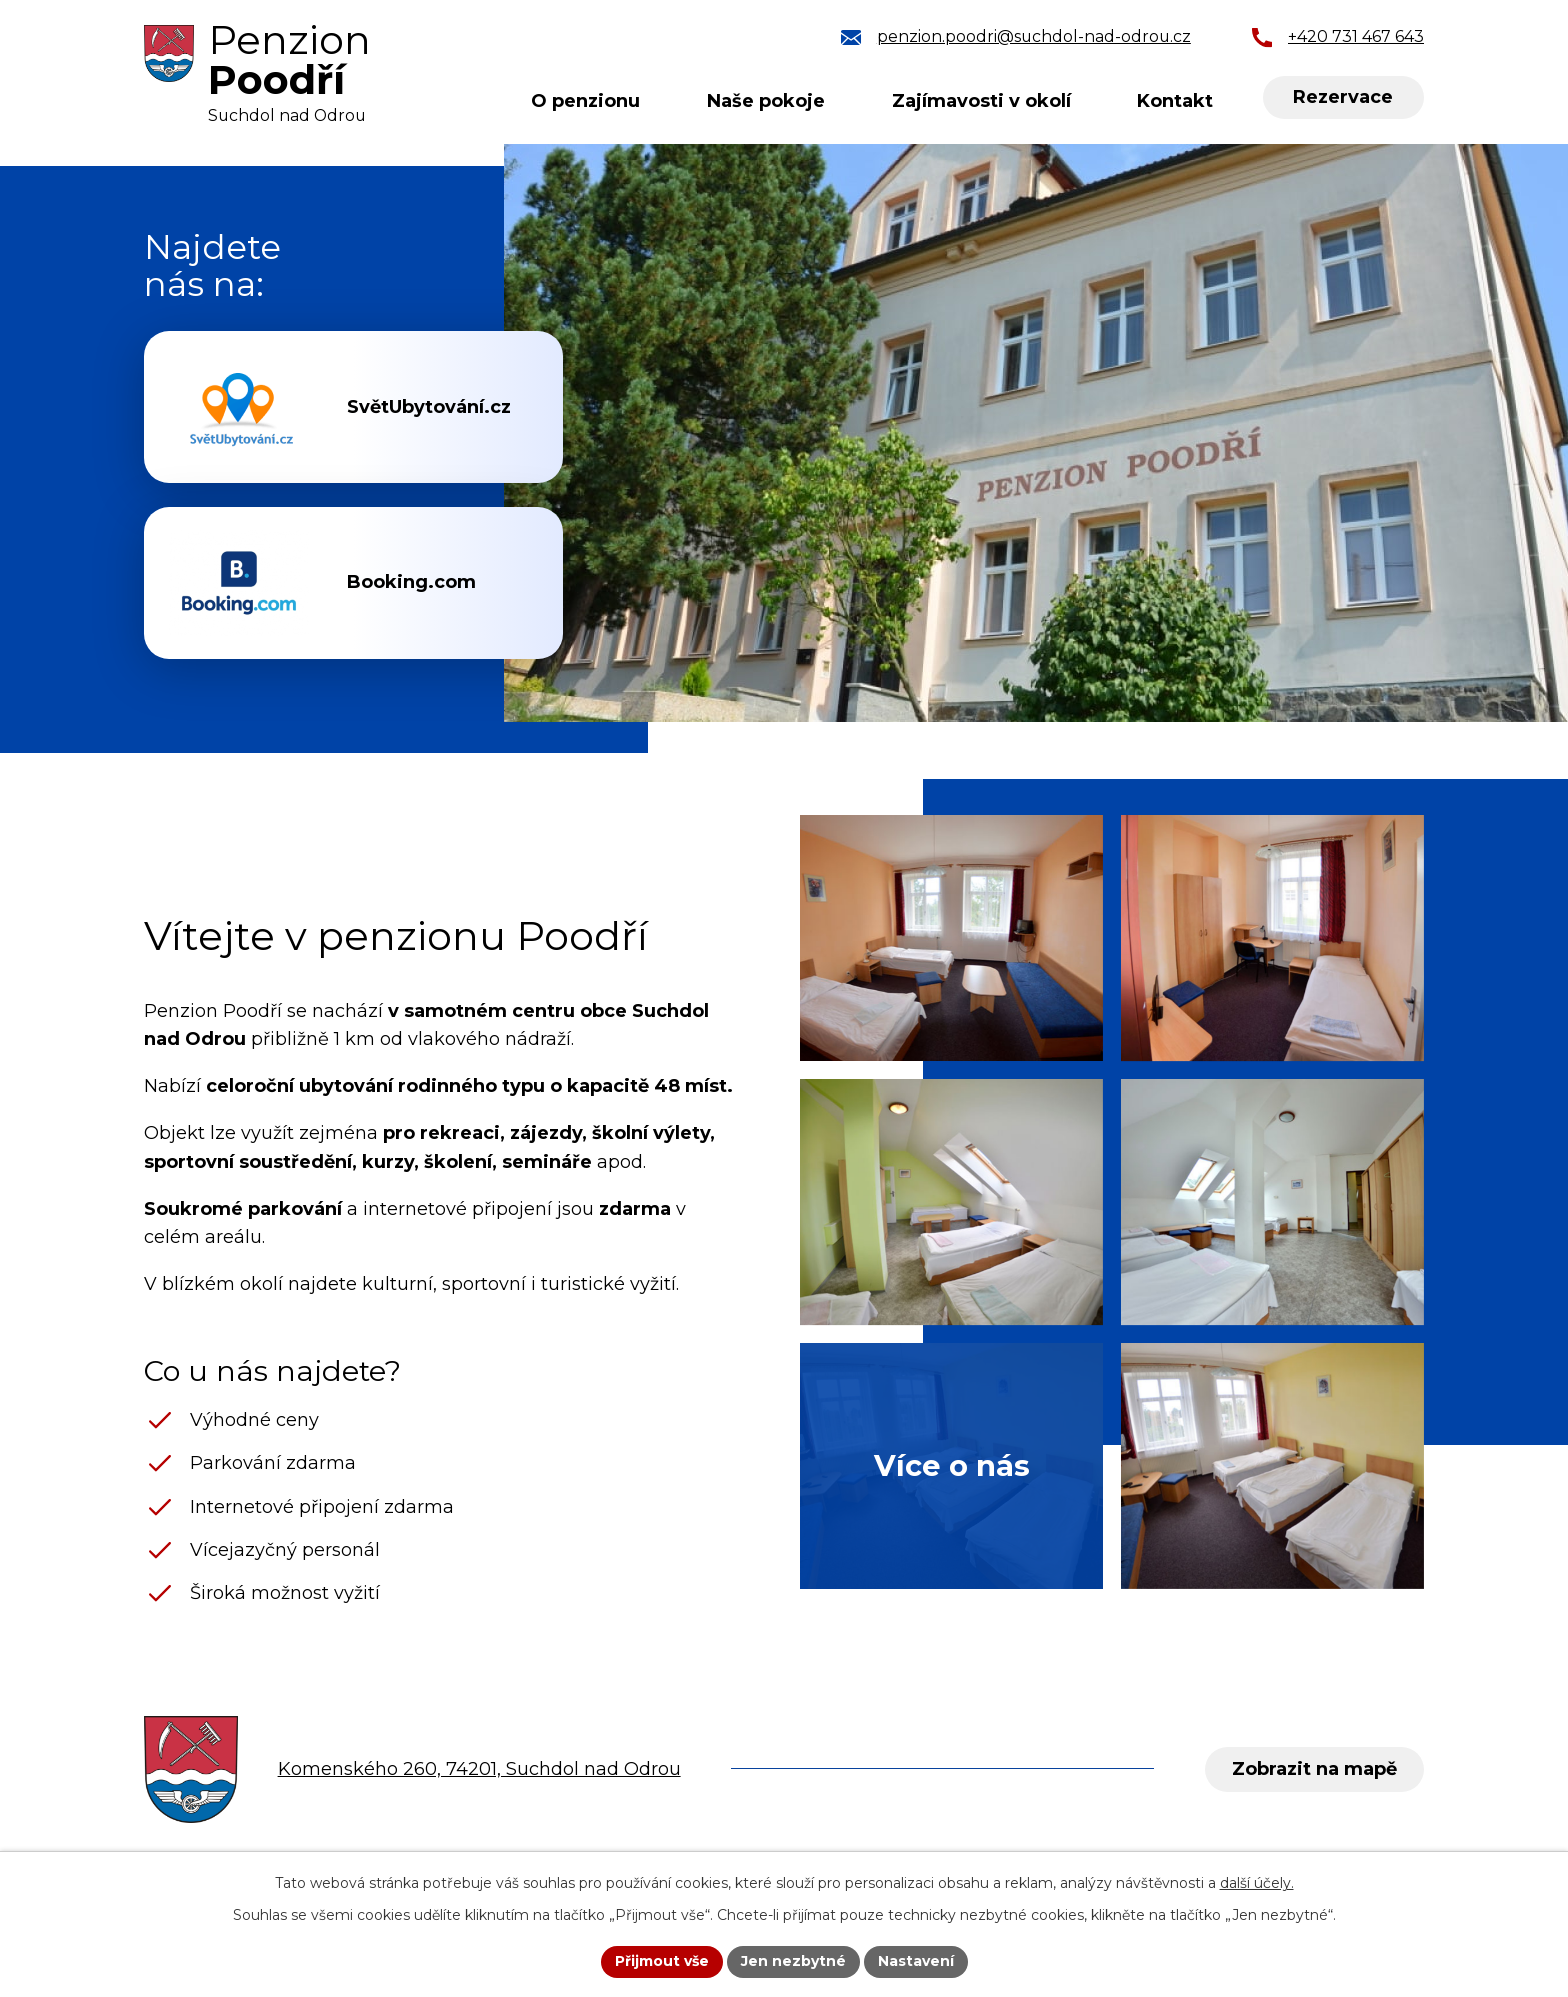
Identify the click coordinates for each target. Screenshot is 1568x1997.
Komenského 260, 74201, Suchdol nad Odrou (479, 1769)
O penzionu (585, 101)
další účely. (1257, 1883)
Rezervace (1343, 97)
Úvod (454, 101)
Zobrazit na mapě (1314, 1769)
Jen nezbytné (793, 1961)
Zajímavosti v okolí (981, 101)
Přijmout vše (662, 1961)
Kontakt (1175, 101)
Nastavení (916, 1961)
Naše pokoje (766, 101)
